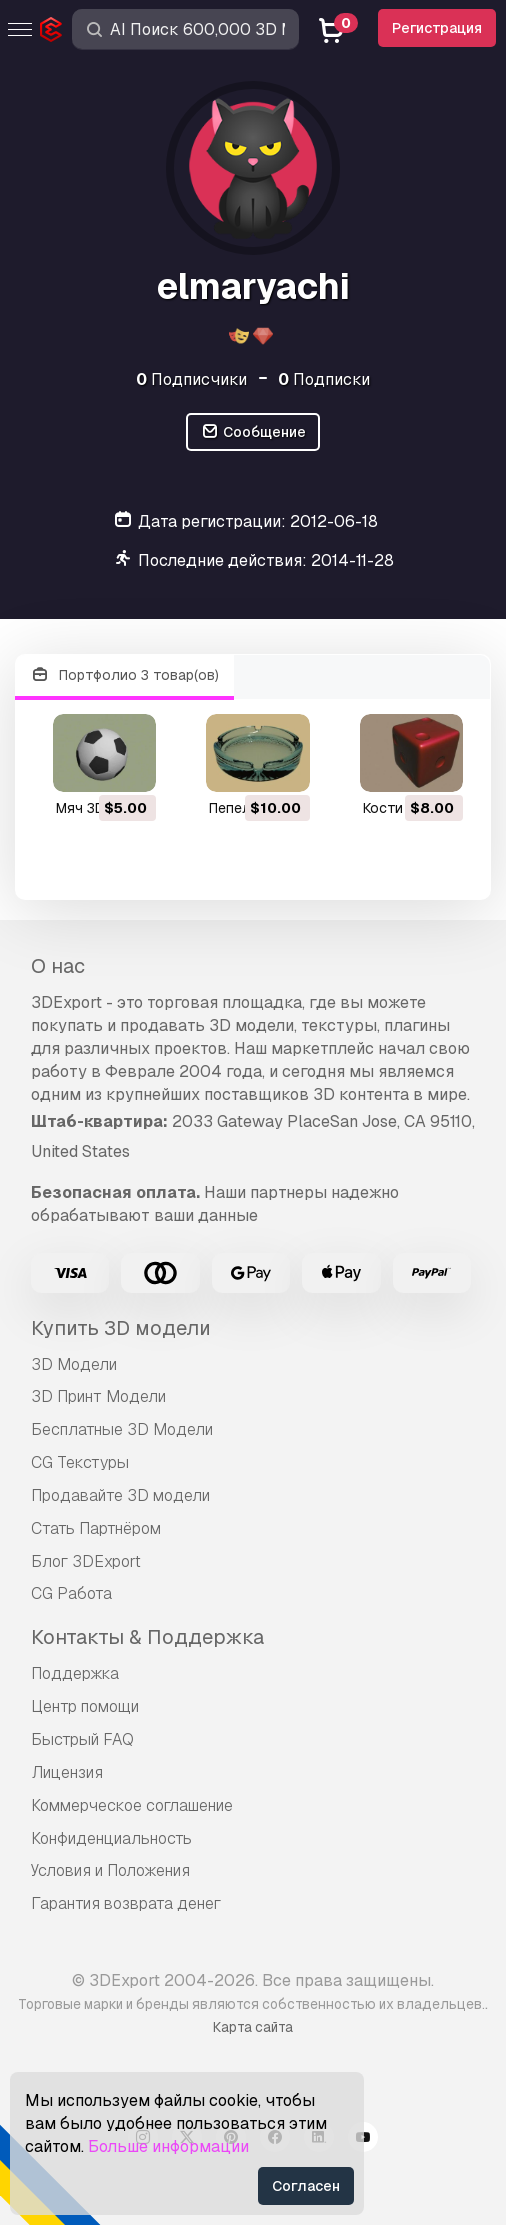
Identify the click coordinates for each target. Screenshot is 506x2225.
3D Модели (74, 1364)
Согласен (306, 2186)
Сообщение (253, 432)
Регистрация (437, 28)
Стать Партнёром (96, 1528)
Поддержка (75, 1673)
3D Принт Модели (98, 1396)
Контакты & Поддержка (147, 1637)
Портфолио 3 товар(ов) (124, 675)
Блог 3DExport (86, 1561)
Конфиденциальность (111, 1838)
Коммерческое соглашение (132, 1805)
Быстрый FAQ (82, 1739)
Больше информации (168, 2146)
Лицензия (67, 1772)
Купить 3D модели (121, 1328)
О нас (58, 966)
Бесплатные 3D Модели (122, 1429)
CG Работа (71, 1593)
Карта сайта (253, 2027)
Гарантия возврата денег (126, 1903)
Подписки (324, 379)
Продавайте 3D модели (120, 1495)
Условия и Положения (110, 1870)
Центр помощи (85, 1706)
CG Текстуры (80, 1462)
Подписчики (191, 379)
